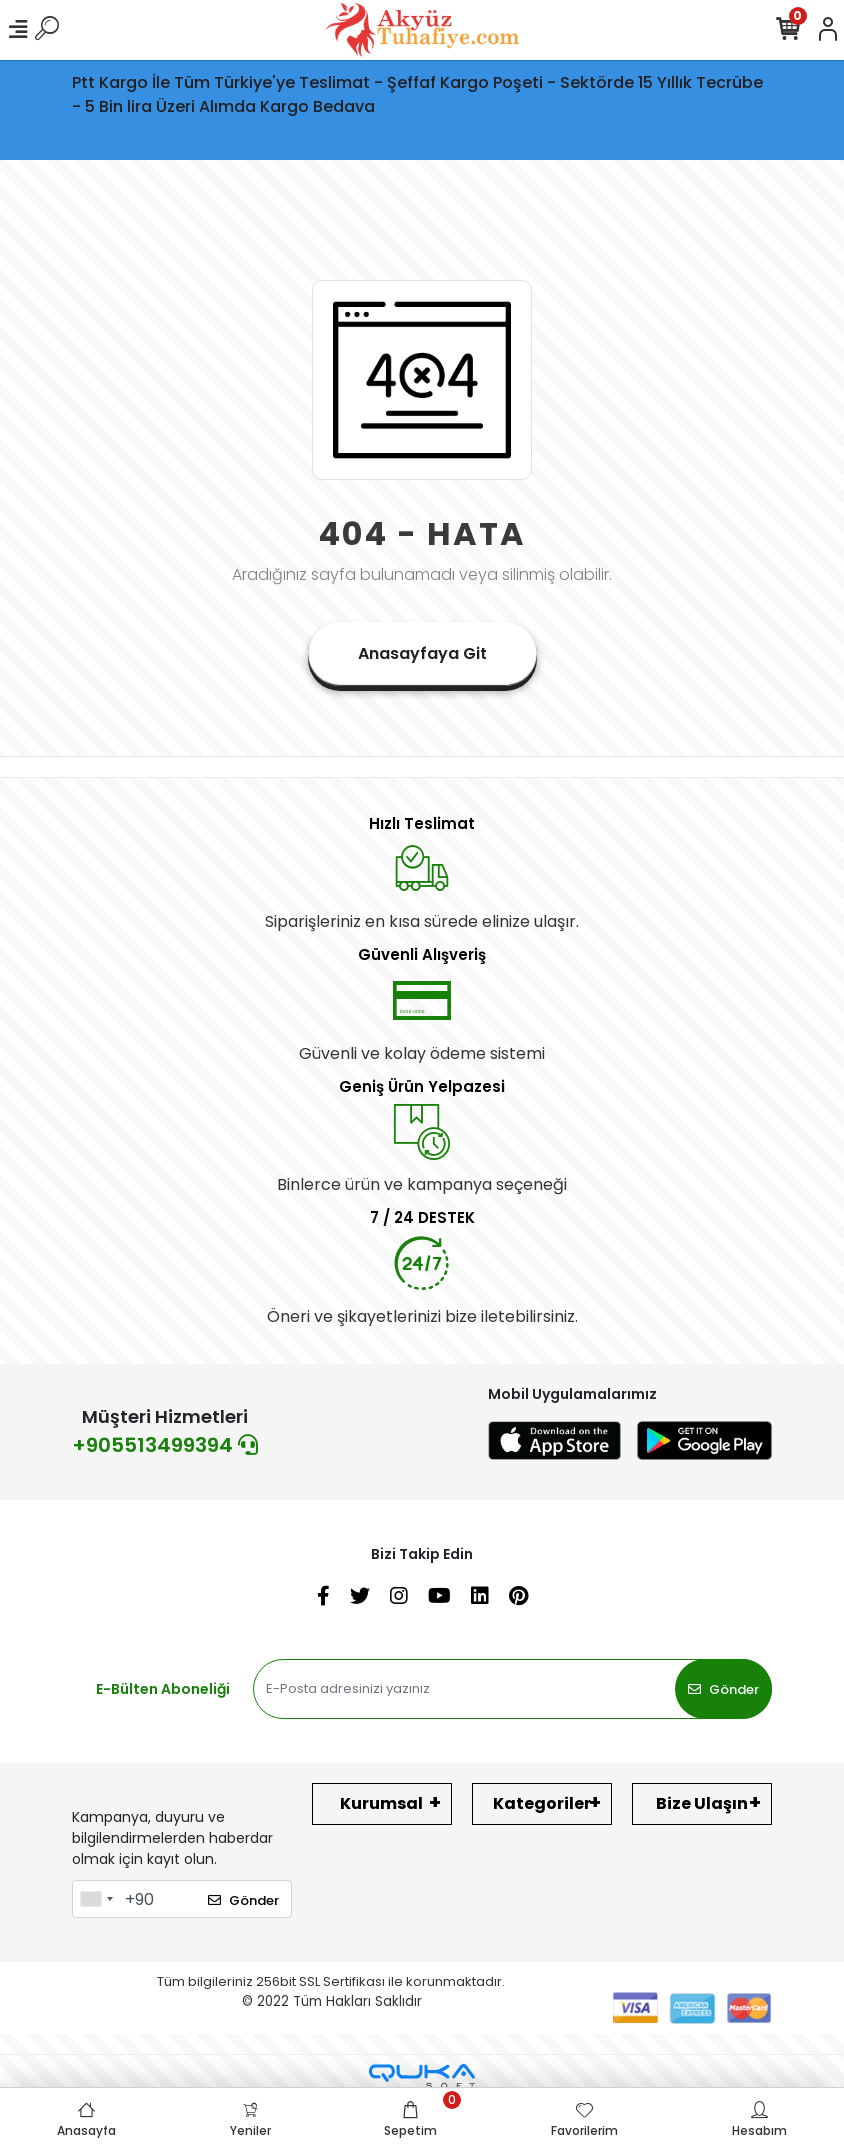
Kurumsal (381, 1803)
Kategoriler (542, 1803)
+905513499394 (165, 1445)
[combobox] (96, 1899)
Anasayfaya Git (422, 653)
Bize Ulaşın (702, 1803)
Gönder (723, 1689)
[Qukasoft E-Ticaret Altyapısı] (422, 2076)
